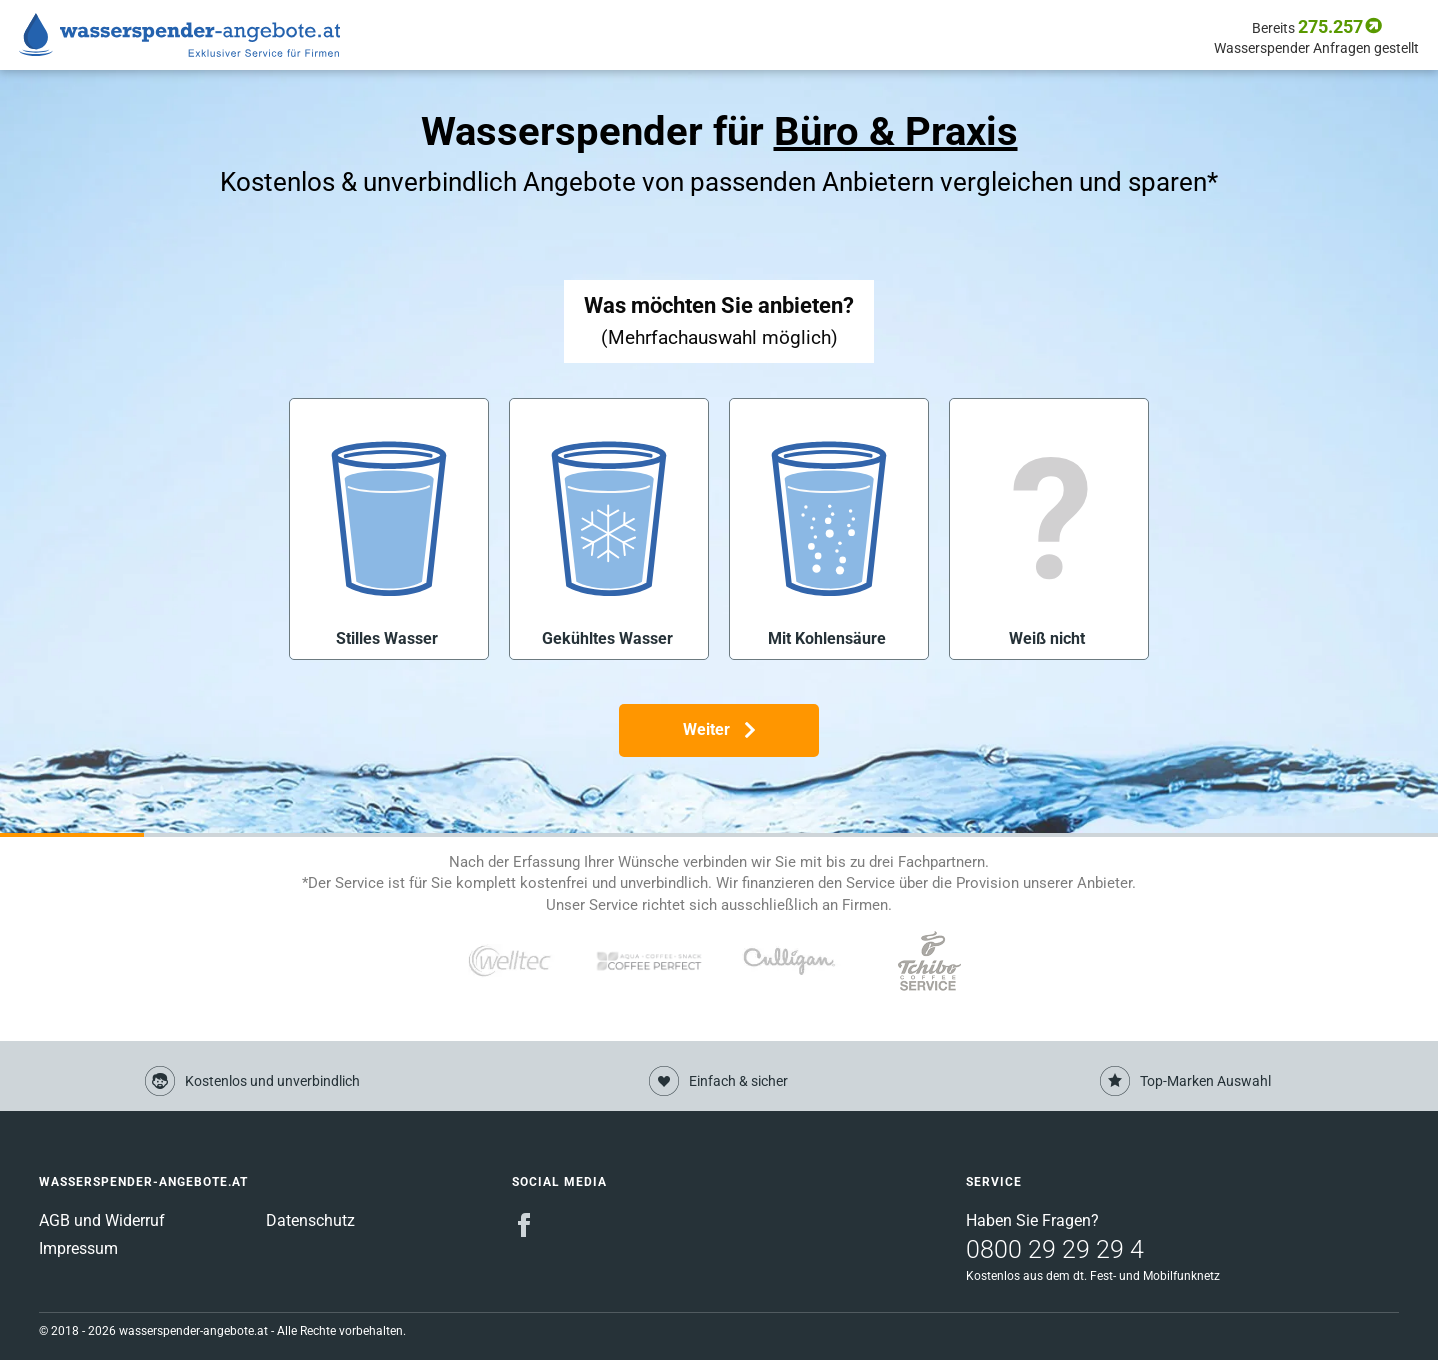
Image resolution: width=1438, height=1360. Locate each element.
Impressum (78, 1248)
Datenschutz (310, 1220)
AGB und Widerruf (102, 1220)
